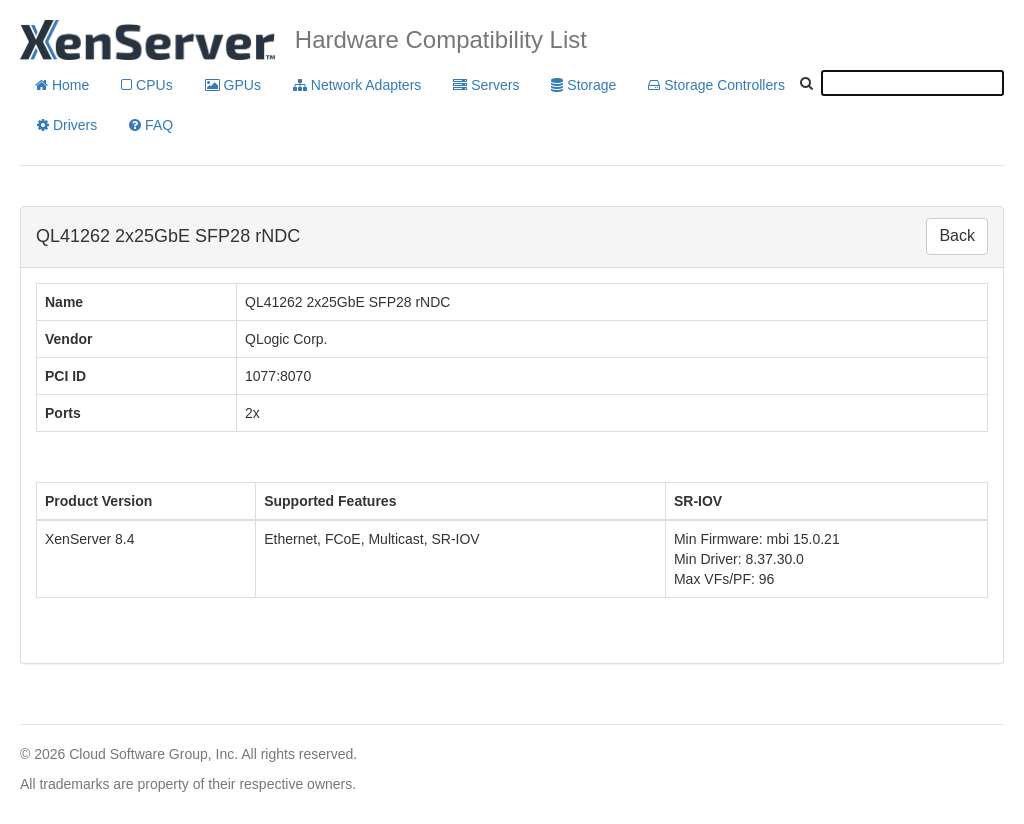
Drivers (67, 125)
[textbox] (912, 83)
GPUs (233, 85)
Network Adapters (357, 85)
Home (62, 85)
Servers (486, 85)
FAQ (151, 125)
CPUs (146, 85)
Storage (583, 85)
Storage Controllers (716, 85)
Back (957, 235)
